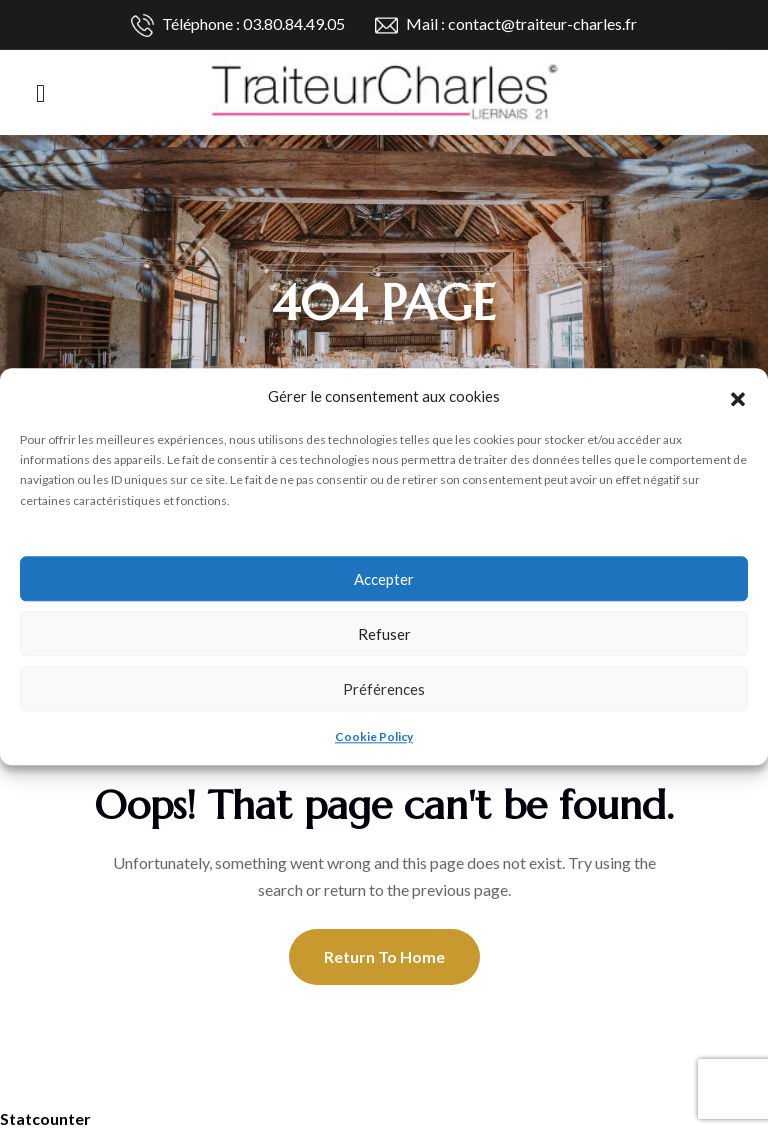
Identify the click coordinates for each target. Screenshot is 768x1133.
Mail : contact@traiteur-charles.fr (506, 25)
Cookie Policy (374, 736)
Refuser (384, 634)
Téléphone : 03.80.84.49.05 (238, 25)
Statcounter (45, 1118)
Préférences (384, 689)
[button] (738, 396)
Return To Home (384, 956)
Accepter (384, 579)
